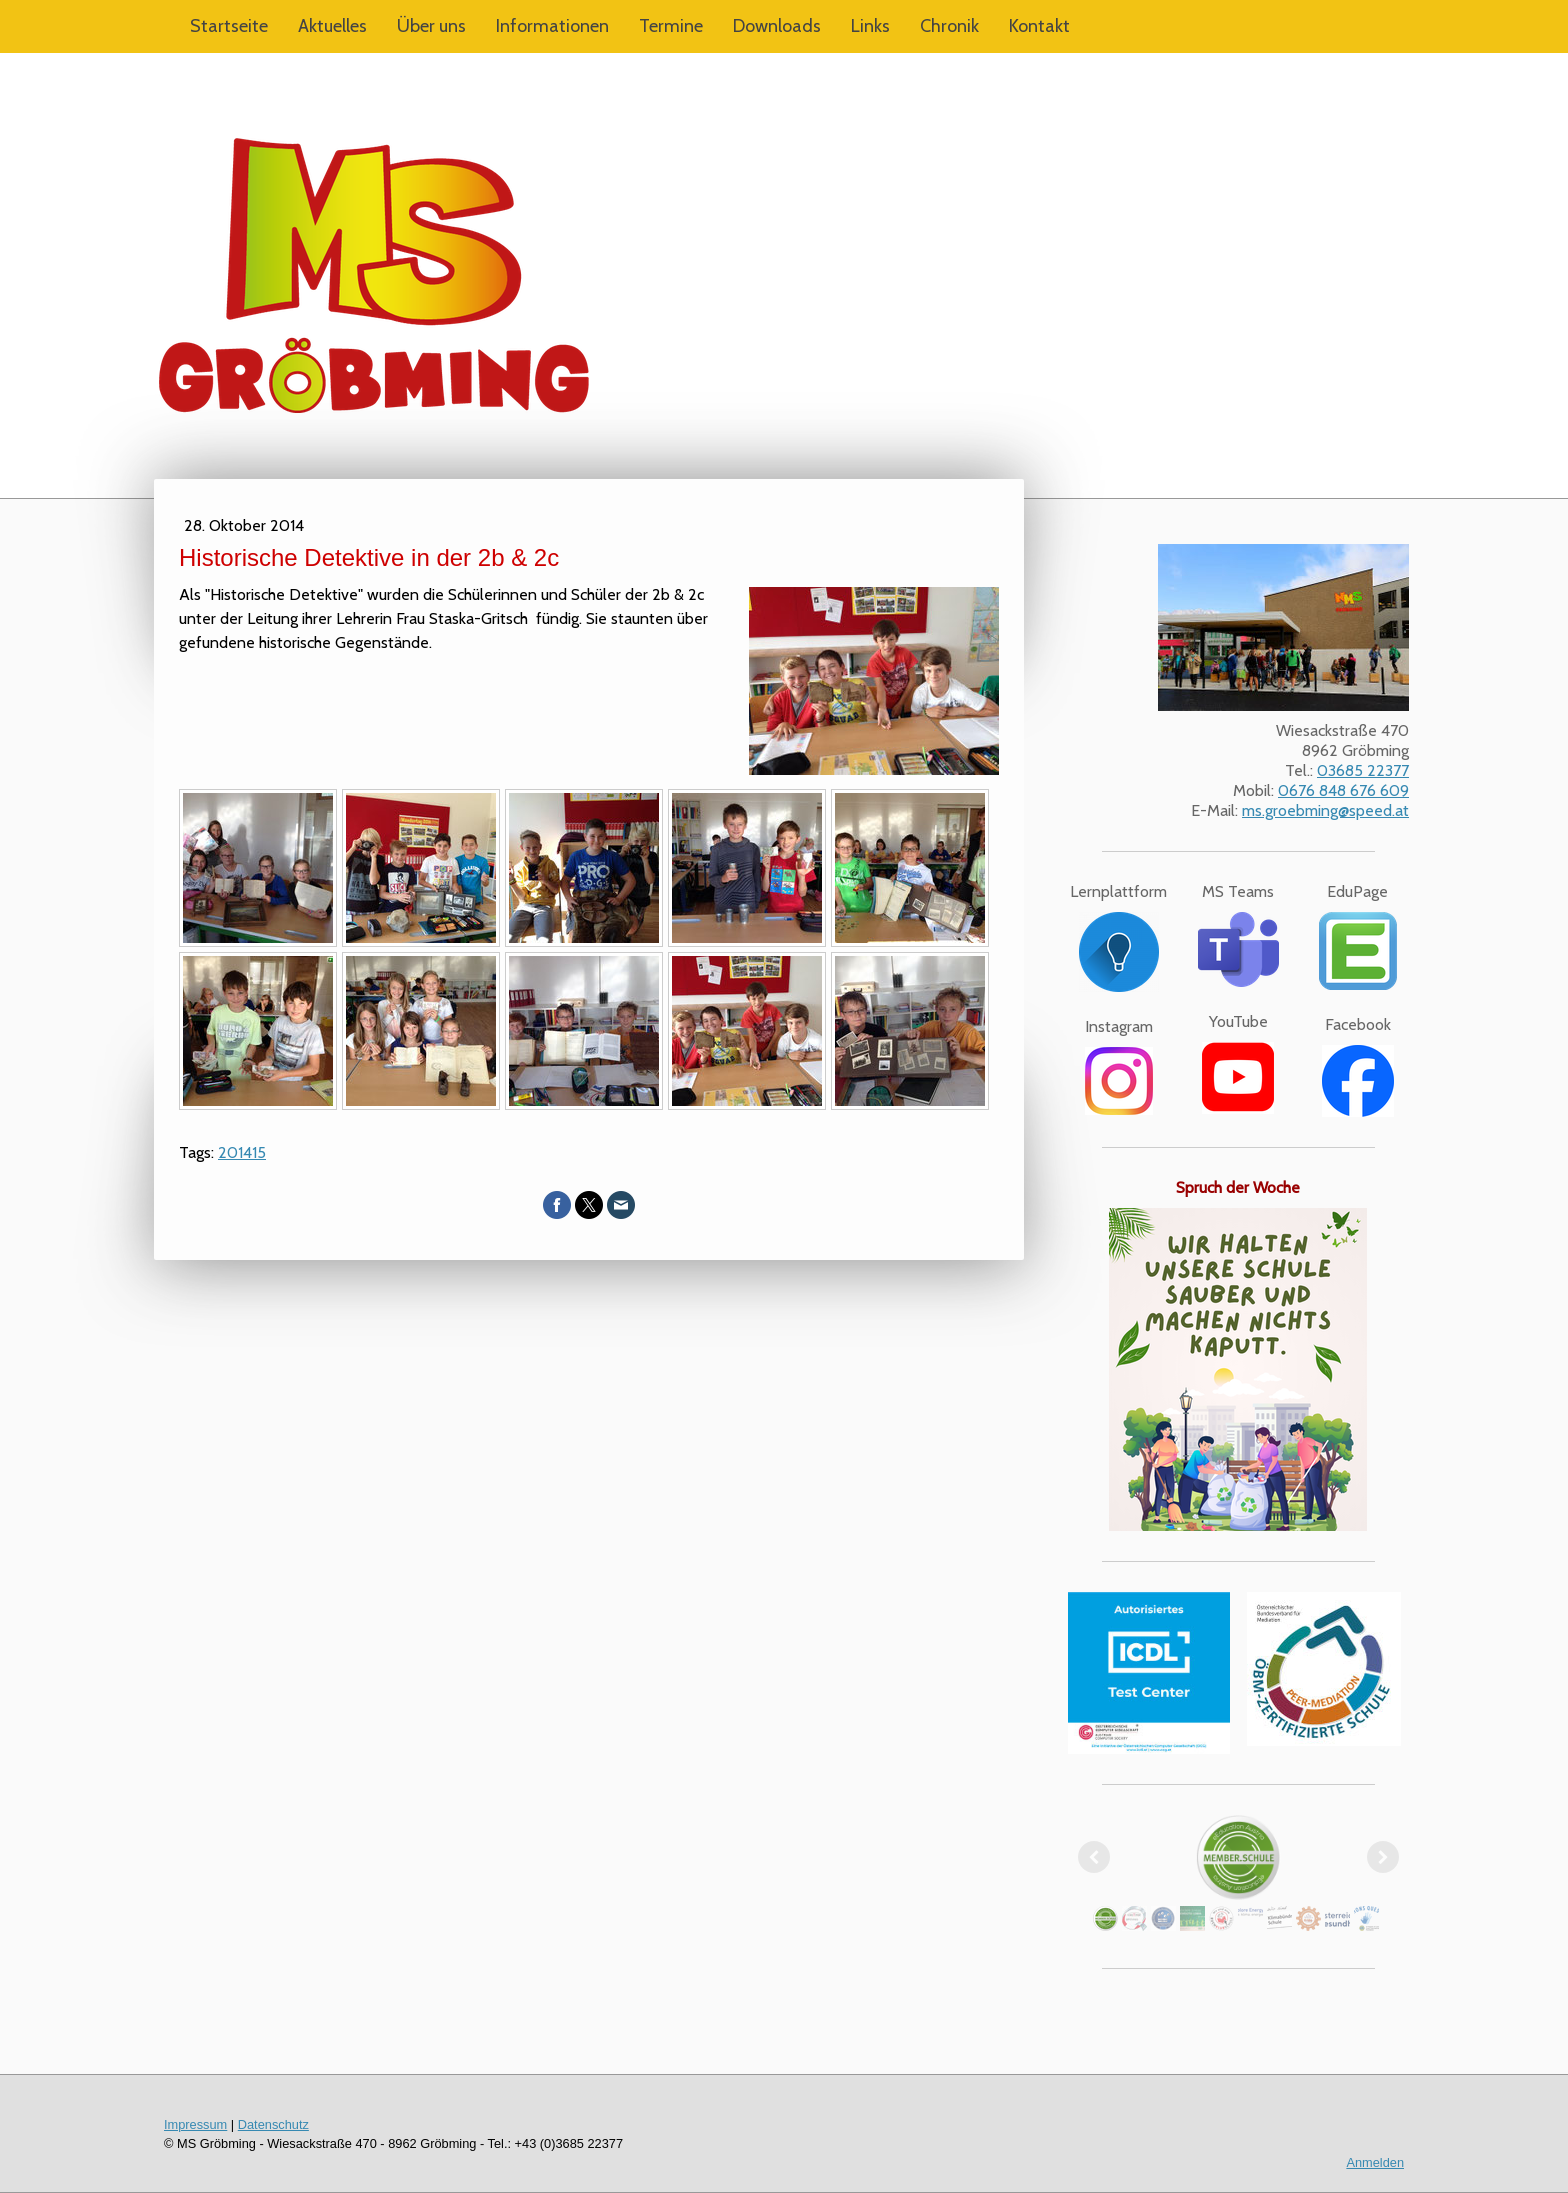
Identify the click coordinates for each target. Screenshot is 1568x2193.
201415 (242, 1152)
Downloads (777, 26)
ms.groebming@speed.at (1325, 810)
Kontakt (1039, 26)
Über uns (431, 26)
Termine (671, 26)
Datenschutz (273, 2124)
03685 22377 (1363, 770)
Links (870, 26)
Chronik (949, 26)
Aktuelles (332, 26)
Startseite (229, 26)
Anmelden (1375, 2162)
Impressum (195, 2124)
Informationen (552, 26)
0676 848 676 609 (1343, 790)
